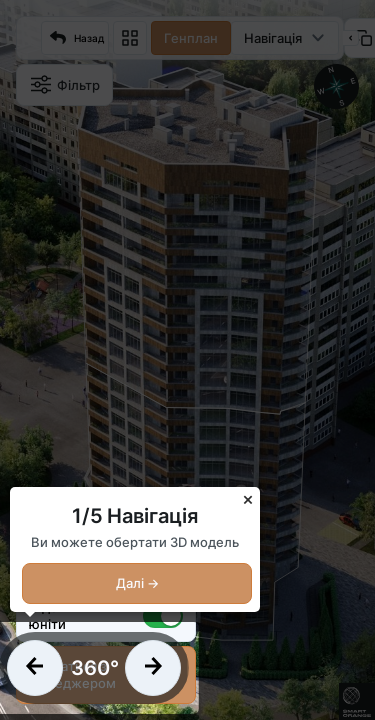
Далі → (137, 583)
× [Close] (248, 498)
